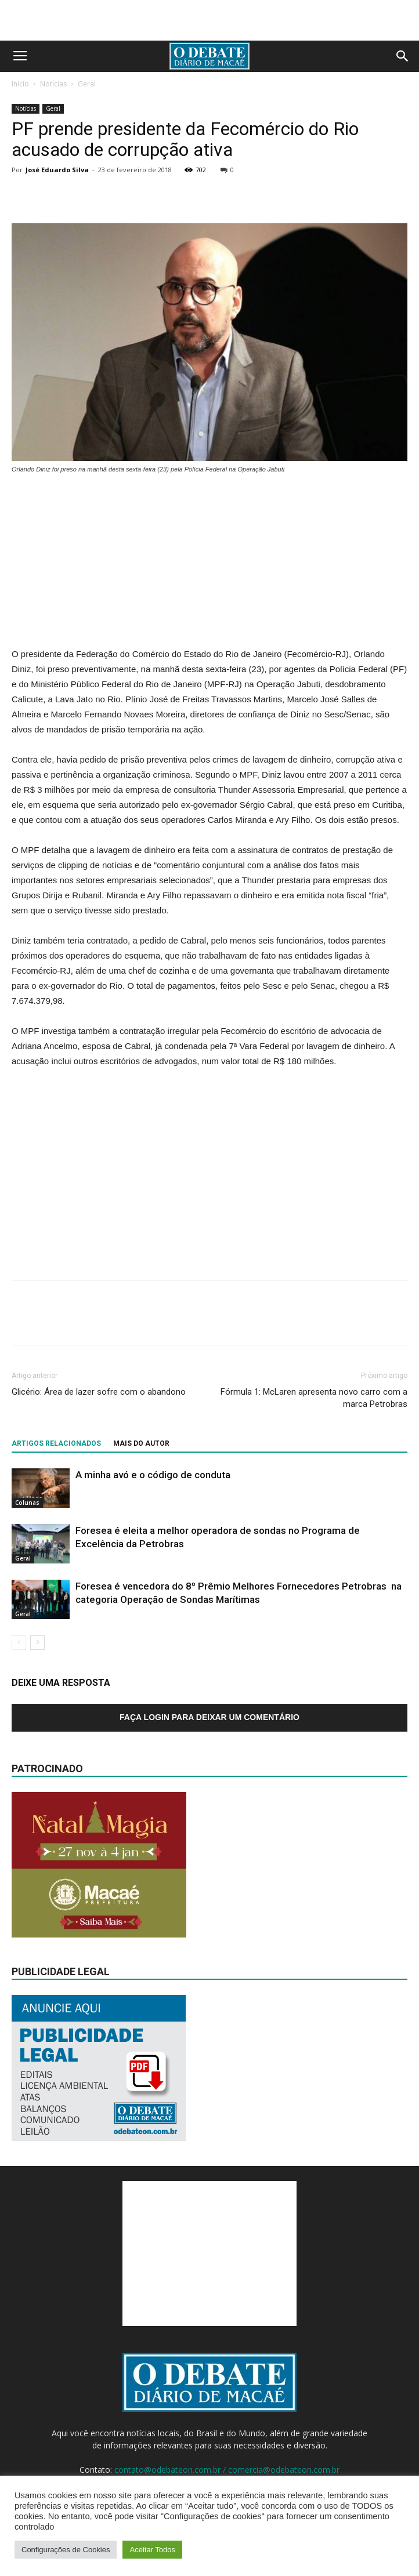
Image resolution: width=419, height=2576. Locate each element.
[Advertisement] (209, 20)
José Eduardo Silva (57, 169)
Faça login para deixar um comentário (209, 1717)
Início (20, 84)
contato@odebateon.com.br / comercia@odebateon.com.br (226, 2469)
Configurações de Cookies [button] (65, 2549)
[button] (403, 56)
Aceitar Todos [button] (152, 2549)
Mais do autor (141, 1443)
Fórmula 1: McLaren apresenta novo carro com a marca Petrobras (314, 1398)
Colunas (27, 1503)
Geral (87, 84)
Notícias (53, 84)
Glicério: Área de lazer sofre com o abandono (99, 1392)
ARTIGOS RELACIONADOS (56, 1443)
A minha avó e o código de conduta (152, 1475)
